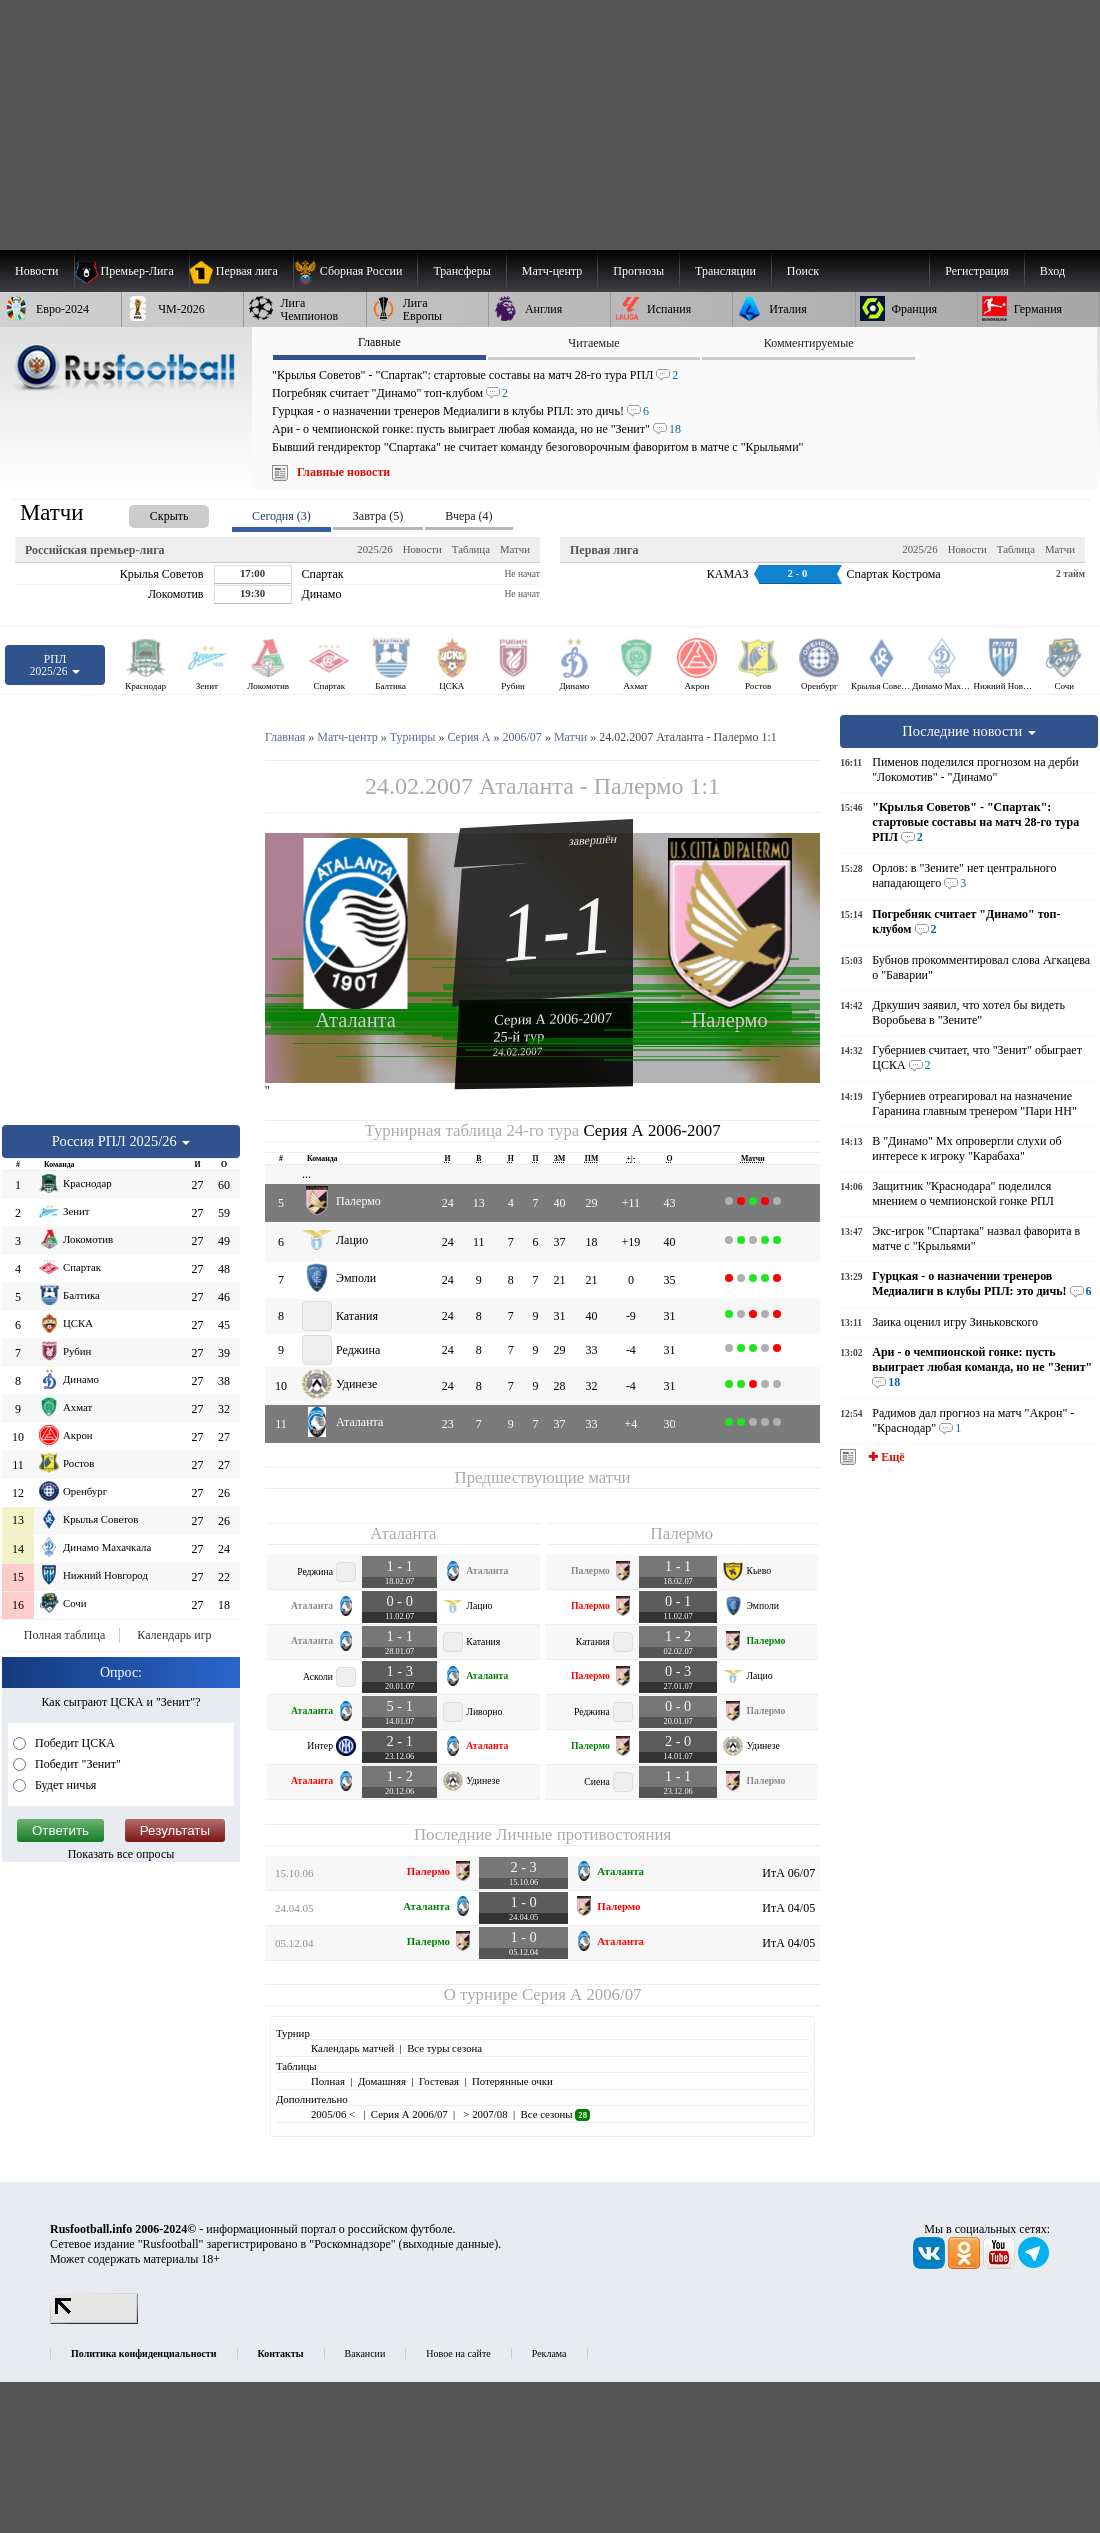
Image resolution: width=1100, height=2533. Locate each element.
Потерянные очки (512, 2081)
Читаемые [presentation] (593, 343)
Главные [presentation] (379, 342)
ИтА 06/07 (788, 1873)
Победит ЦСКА (73, 1743)
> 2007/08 (484, 2114)
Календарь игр (174, 1635)
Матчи (515, 549)
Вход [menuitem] (1052, 271)
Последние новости (969, 731)
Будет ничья (64, 1785)
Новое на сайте (458, 2353)
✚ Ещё (884, 1457)
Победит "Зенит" (76, 1764)
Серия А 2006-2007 (553, 1018)
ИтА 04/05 (788, 1908)
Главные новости (343, 472)
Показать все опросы (121, 1854)
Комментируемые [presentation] (809, 343)
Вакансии (365, 2353)
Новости (422, 549)
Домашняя (382, 2081)
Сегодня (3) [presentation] (281, 516)
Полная (328, 2081)
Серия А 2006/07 (581, 1994)
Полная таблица (64, 1635)
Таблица (471, 549)
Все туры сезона (444, 2048)
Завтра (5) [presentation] (378, 516)
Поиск (803, 271)
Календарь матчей (352, 2048)
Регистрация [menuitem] (977, 271)
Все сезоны (555, 2114)
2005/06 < (334, 2114)
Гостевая (439, 2081)
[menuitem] (355, 271)
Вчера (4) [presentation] (468, 516)
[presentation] (149, 512)
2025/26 (374, 549)
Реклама (549, 2353)
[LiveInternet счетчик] (94, 2320)
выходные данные (449, 2244)
